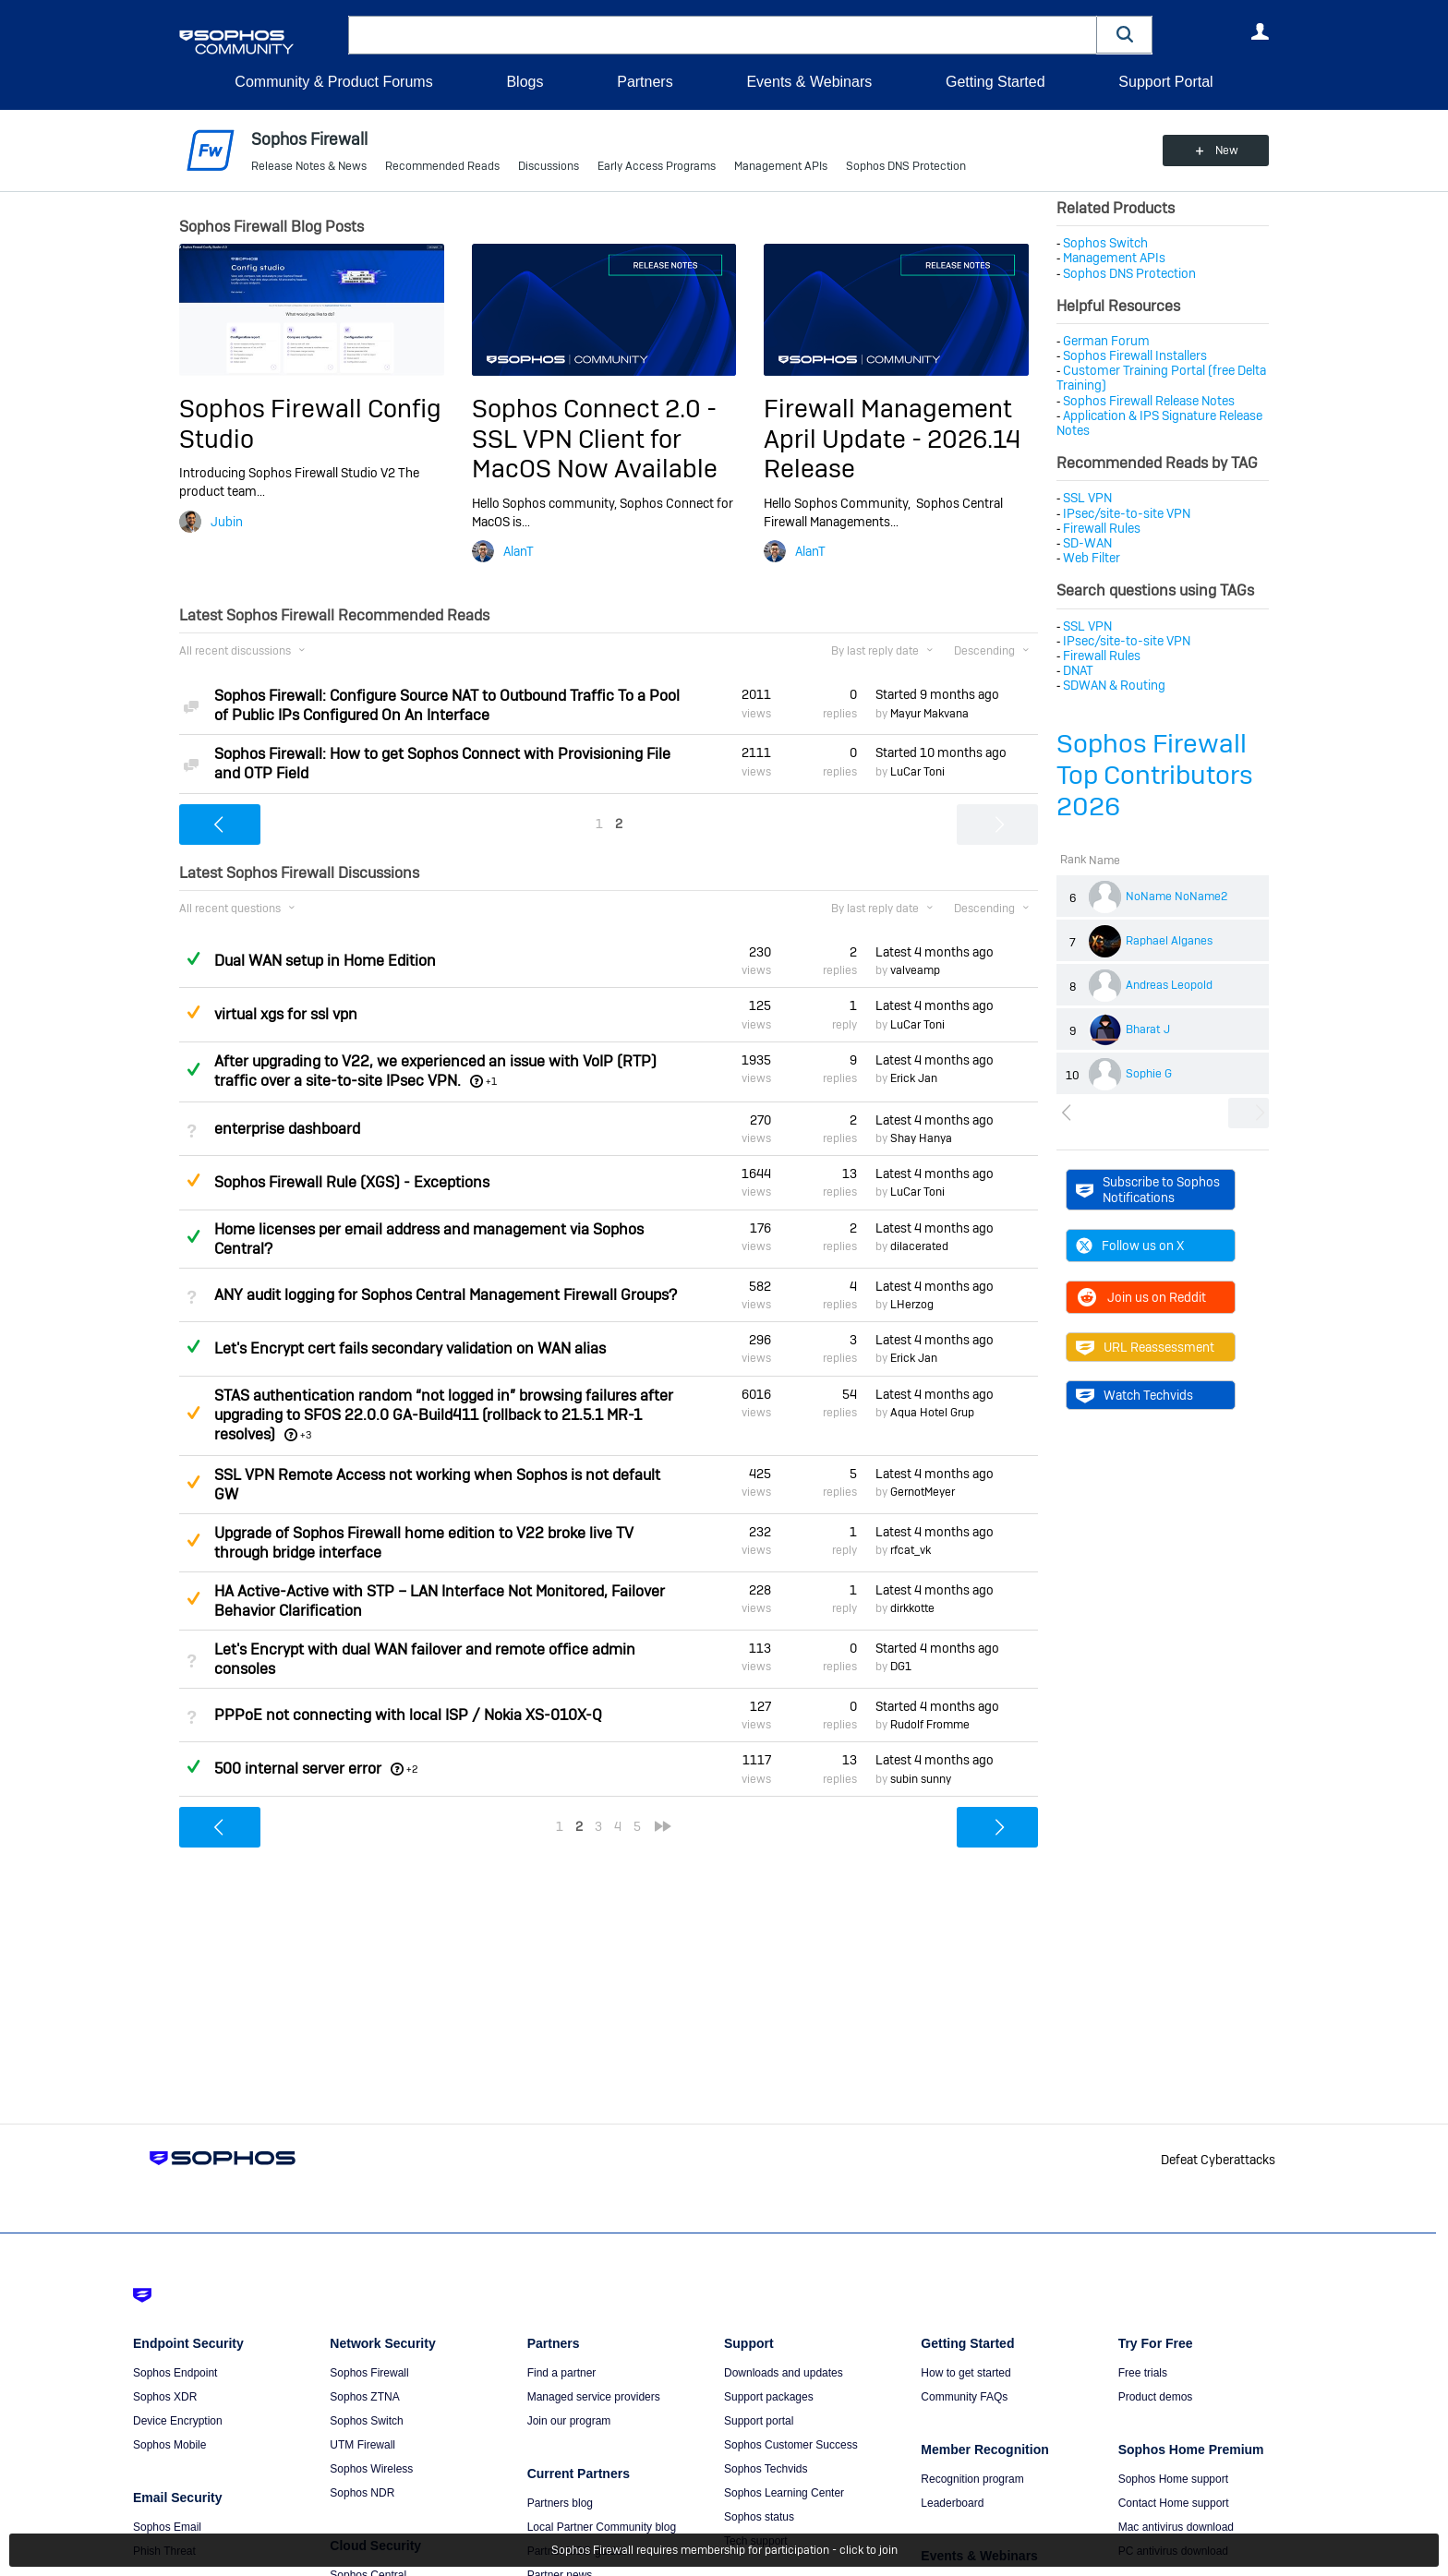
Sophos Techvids (766, 2468)
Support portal (758, 2420)
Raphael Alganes (1169, 940)
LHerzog (912, 1304)
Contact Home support (1173, 2503)
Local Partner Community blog (601, 2527)
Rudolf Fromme (930, 1724)
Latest (934, 952)
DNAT (1078, 670)
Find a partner (562, 2372)
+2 (412, 1769)
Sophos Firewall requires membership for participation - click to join (724, 2550)
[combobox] (722, 35)
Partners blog (560, 2503)
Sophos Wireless (371, 2468)
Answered (193, 958)
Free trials (1142, 2372)
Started (937, 694)
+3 (305, 1434)
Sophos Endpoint (175, 2372)
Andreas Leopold (1169, 985)
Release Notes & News (309, 166)
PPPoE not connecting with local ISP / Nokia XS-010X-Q (408, 1715)
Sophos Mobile (169, 2444)
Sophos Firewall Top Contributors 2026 (1154, 775)
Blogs (524, 82)
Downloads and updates (783, 2372)
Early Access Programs (656, 166)
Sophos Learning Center (784, 2492)
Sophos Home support (1173, 2479)
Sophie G (1149, 1073)
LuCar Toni (917, 771)
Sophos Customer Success (791, 2444)
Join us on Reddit (1141, 1297)
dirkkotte (912, 1608)
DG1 (900, 1666)
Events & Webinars (809, 82)
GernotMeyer (922, 1492)
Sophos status (759, 2516)
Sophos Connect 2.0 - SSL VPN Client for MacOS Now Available (595, 438)
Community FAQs (964, 2396)
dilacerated (919, 1246)
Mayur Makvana (929, 713)
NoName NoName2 (1176, 896)
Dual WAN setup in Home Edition (325, 960)
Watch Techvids (1134, 1395)
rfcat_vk (910, 1550)
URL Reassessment (1145, 1347)
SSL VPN (1087, 497)
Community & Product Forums (333, 82)
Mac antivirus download (1176, 2527)
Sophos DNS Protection (906, 166)
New (1226, 150)
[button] (1124, 35)
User (1259, 31)
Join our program (569, 2420)
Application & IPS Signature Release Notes (1159, 423)
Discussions (548, 166)
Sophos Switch (1105, 243)
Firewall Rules (1101, 528)
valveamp (915, 970)
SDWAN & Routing (1114, 685)
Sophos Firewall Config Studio (310, 423)
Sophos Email (167, 2527)
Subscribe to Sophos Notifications (1148, 1189)
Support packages (769, 2396)
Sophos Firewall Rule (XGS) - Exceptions (351, 1182)
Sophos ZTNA (364, 2396)
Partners (644, 82)
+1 (491, 1081)
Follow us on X (1130, 1245)
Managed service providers (593, 2396)
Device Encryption (178, 2420)
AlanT (518, 551)
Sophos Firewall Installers (1135, 355)
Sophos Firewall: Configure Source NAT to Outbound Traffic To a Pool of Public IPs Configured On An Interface (447, 705)
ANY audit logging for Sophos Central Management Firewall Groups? (445, 1295)
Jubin (227, 521)
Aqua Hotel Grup (932, 1412)
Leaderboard (952, 2503)
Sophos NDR (362, 2492)
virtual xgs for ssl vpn (285, 1014)
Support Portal (1165, 82)
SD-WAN (1087, 543)
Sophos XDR (165, 2396)
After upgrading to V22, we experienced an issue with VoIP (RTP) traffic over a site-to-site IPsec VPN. (435, 1071)
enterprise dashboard (287, 1128)
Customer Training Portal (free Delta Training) (1161, 377)
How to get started (965, 2372)
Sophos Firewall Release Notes (1149, 400)
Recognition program (972, 2479)
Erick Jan (913, 1078)
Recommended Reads (442, 166)
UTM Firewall (362, 2444)
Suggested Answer (193, 1012)
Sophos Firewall (369, 2372)
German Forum (1106, 340)
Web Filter (1091, 557)
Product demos (1155, 2396)
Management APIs (780, 166)
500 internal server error (297, 1768)
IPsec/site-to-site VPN (1126, 513)
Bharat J (1148, 1029)
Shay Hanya (921, 1138)
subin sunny (920, 1779)
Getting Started (995, 82)
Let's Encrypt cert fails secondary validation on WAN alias (410, 1348)
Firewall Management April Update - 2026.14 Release (892, 438)
